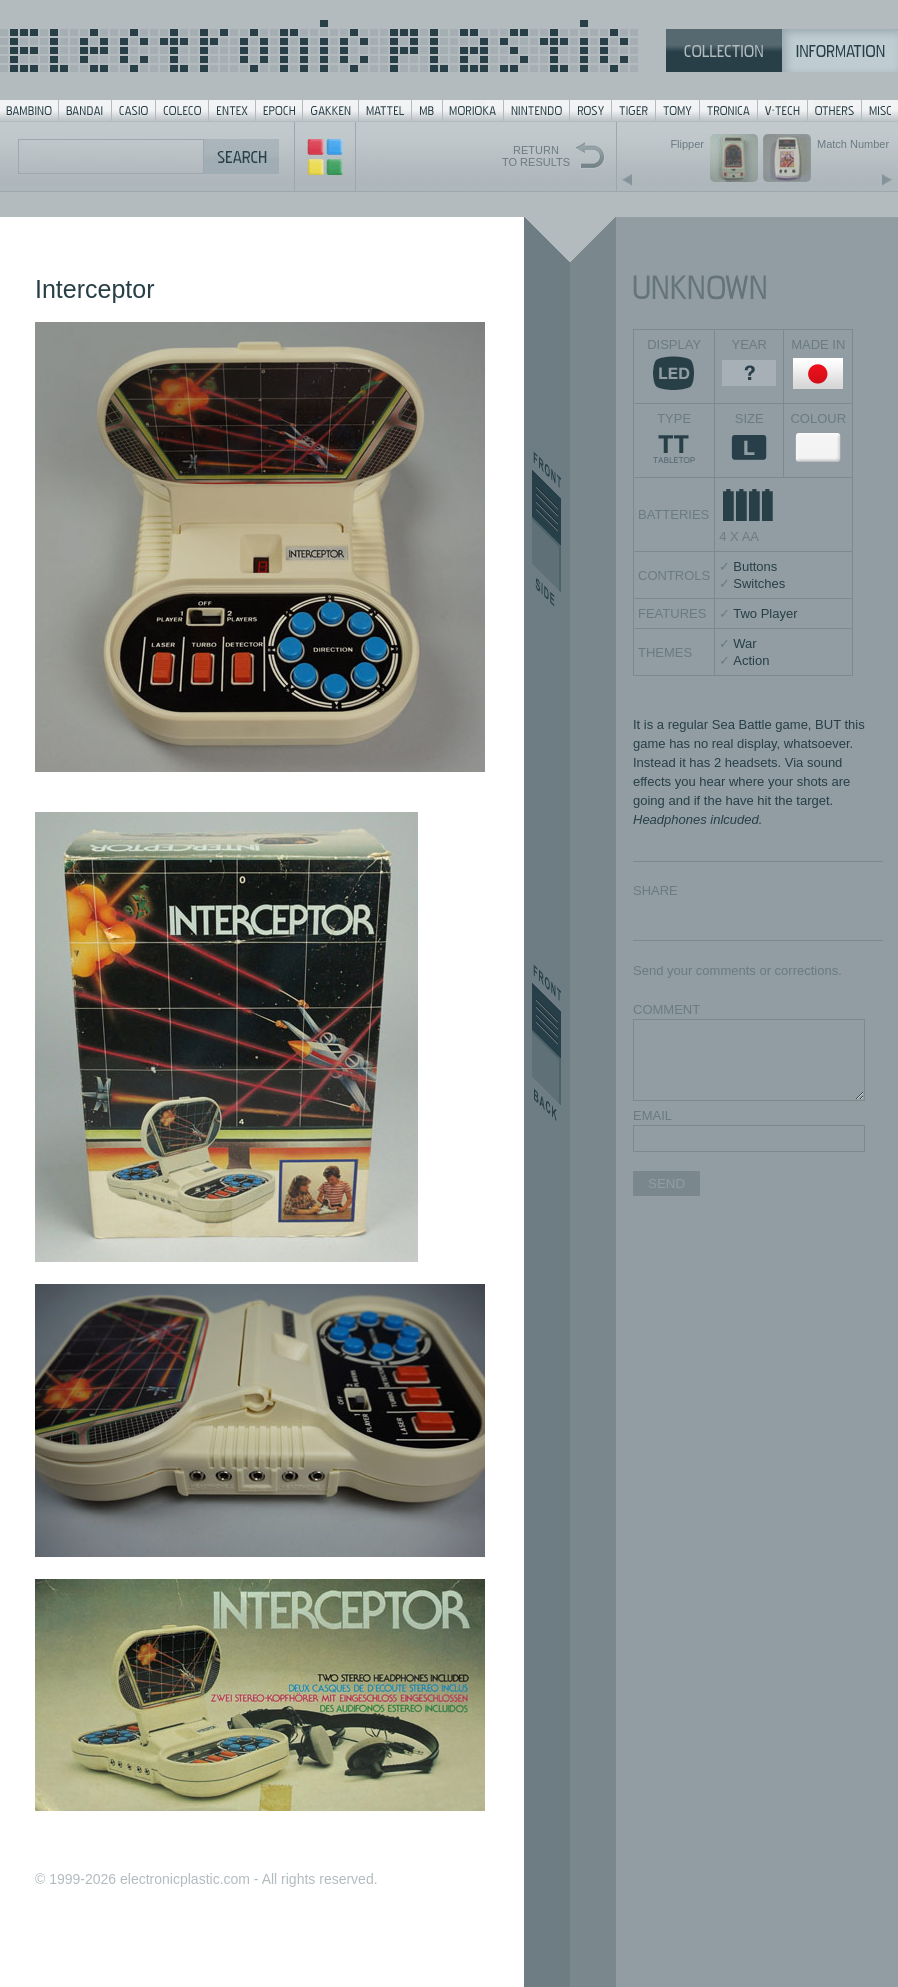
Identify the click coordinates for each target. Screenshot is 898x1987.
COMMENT (666, 1009)
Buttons (755, 566)
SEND (666, 1183)
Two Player (765, 613)
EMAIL (652, 1115)
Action (751, 660)
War (744, 643)
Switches (759, 583)
